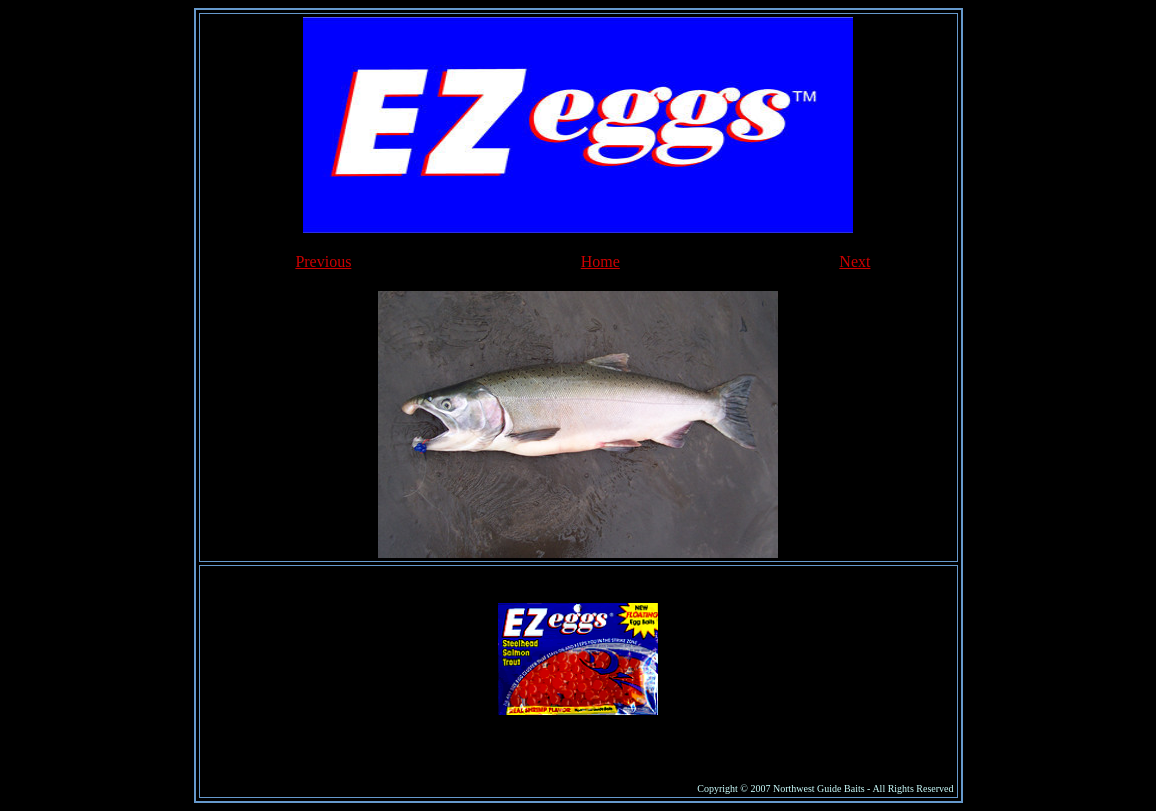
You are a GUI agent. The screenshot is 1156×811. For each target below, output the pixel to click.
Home (600, 261)
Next (854, 261)
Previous (323, 261)
